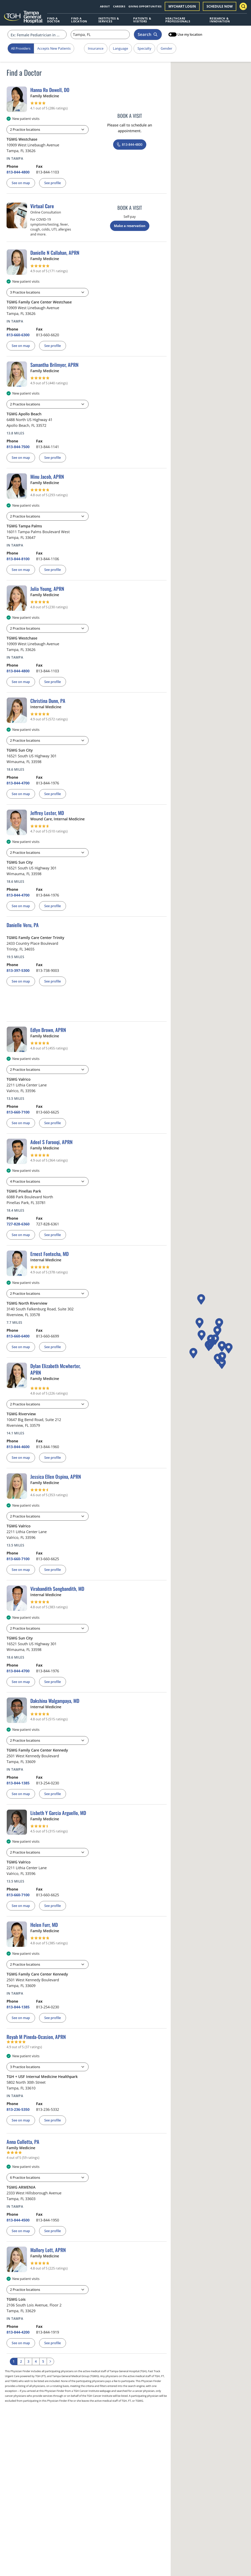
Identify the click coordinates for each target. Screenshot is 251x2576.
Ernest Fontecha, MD (49, 1253)
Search (148, 34)
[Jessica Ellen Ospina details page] (17, 1486)
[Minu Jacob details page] (17, 486)
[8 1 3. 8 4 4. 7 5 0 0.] (18, 447)
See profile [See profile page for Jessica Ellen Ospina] (52, 1569)
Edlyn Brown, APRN (48, 1029)
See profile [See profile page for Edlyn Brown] (52, 1123)
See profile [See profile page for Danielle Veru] (52, 981)
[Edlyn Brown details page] (17, 1039)
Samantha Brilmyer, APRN (54, 364)
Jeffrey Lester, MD (47, 812)
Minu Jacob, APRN (47, 476)
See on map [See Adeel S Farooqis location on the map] (21, 1235)
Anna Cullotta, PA (23, 2141)
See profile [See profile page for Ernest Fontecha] (52, 1347)
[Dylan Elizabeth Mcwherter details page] (17, 1379)
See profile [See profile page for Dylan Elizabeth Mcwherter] (52, 1457)
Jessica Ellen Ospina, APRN (55, 1476)
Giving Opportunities (144, 6)
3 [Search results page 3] (28, 2361)
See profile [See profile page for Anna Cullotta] (52, 2231)
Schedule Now (220, 6)
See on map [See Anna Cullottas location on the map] (21, 2231)
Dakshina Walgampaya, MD (54, 1700)
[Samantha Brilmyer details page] (17, 374)
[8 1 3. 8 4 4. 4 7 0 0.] (18, 783)
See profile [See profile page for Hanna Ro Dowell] (52, 183)
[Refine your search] (37, 34)
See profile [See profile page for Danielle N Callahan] (52, 345)
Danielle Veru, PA (23, 925)
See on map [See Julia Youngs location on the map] (21, 682)
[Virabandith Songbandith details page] (17, 1598)
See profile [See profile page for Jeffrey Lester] (52, 906)
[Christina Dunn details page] (17, 710)
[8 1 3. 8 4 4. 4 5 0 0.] (18, 2220)
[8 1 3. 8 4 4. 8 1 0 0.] (18, 559)
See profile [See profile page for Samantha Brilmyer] (52, 457)
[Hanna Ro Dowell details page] (17, 99)
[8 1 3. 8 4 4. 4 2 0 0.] (18, 2332)
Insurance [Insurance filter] (95, 48)
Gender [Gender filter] (166, 48)
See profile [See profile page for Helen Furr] (52, 2018)
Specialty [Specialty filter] (144, 48)
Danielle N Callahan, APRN (54, 252)
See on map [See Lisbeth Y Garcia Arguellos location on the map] (21, 1905)
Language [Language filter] (120, 48)
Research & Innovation (220, 20)
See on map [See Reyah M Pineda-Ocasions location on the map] (21, 2120)
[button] (48, 129)
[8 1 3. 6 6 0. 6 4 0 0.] (18, 1336)
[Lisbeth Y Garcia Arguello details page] (17, 1822)
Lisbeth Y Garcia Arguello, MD (58, 1812)
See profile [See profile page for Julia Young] (52, 682)
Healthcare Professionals (177, 20)
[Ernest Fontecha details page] (17, 1263)
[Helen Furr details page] (17, 1934)
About (105, 6)
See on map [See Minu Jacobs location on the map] (21, 569)
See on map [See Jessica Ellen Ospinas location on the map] (21, 1569)
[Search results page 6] (50, 2361)
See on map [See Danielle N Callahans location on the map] (21, 345)
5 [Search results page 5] (43, 2361)
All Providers (21, 48)
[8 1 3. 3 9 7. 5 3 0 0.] (18, 970)
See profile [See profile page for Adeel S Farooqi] (52, 1235)
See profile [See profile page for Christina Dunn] (52, 794)
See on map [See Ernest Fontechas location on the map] (21, 1347)
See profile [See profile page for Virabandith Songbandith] (52, 1681)
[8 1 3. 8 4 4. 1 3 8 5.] (18, 1783)
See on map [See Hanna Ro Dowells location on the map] (21, 183)
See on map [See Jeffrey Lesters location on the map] (21, 906)
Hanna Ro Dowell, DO (49, 89)
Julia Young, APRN (47, 588)
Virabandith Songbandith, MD (57, 1588)
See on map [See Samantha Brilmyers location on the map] (21, 457)
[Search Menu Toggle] (243, 6)
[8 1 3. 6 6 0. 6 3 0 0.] (18, 335)
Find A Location (79, 20)
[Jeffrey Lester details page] (17, 822)
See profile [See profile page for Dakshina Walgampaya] (52, 1794)
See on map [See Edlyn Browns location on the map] (21, 1123)
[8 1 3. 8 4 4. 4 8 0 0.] (18, 172)
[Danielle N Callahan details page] (17, 262)
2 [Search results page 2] (21, 2361)
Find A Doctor (53, 20)
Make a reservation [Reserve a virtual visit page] (129, 226)
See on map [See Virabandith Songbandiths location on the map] (21, 1681)
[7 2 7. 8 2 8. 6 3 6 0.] (18, 1224)
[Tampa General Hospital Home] (23, 18)
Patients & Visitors (142, 20)
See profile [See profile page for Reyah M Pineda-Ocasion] (52, 2120)
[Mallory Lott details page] (17, 2259)
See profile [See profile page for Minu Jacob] (52, 569)
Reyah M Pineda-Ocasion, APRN (36, 2036)
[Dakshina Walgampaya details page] (17, 1710)
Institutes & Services (108, 20)
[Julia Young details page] (17, 598)
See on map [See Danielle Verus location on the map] (21, 981)
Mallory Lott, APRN (48, 2250)
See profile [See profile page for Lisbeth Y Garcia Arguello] (52, 1905)
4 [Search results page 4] (36, 2361)
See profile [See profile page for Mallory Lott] (52, 2343)
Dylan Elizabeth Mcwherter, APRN (55, 1369)
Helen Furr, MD (44, 1924)
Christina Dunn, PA (47, 700)
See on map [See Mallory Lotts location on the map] (21, 2343)
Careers (119, 6)
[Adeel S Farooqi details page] (17, 1151)
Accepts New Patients (54, 48)
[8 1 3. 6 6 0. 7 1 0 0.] (18, 1112)
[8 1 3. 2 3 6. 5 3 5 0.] (18, 2109)
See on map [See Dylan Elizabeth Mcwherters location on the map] (21, 1457)
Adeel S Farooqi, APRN (51, 1142)
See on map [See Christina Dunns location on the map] (21, 794)
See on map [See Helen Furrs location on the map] (21, 2018)
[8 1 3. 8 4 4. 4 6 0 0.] (18, 1447)
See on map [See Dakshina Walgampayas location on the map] (21, 1794)
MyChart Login (182, 6)
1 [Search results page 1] (14, 2361)
